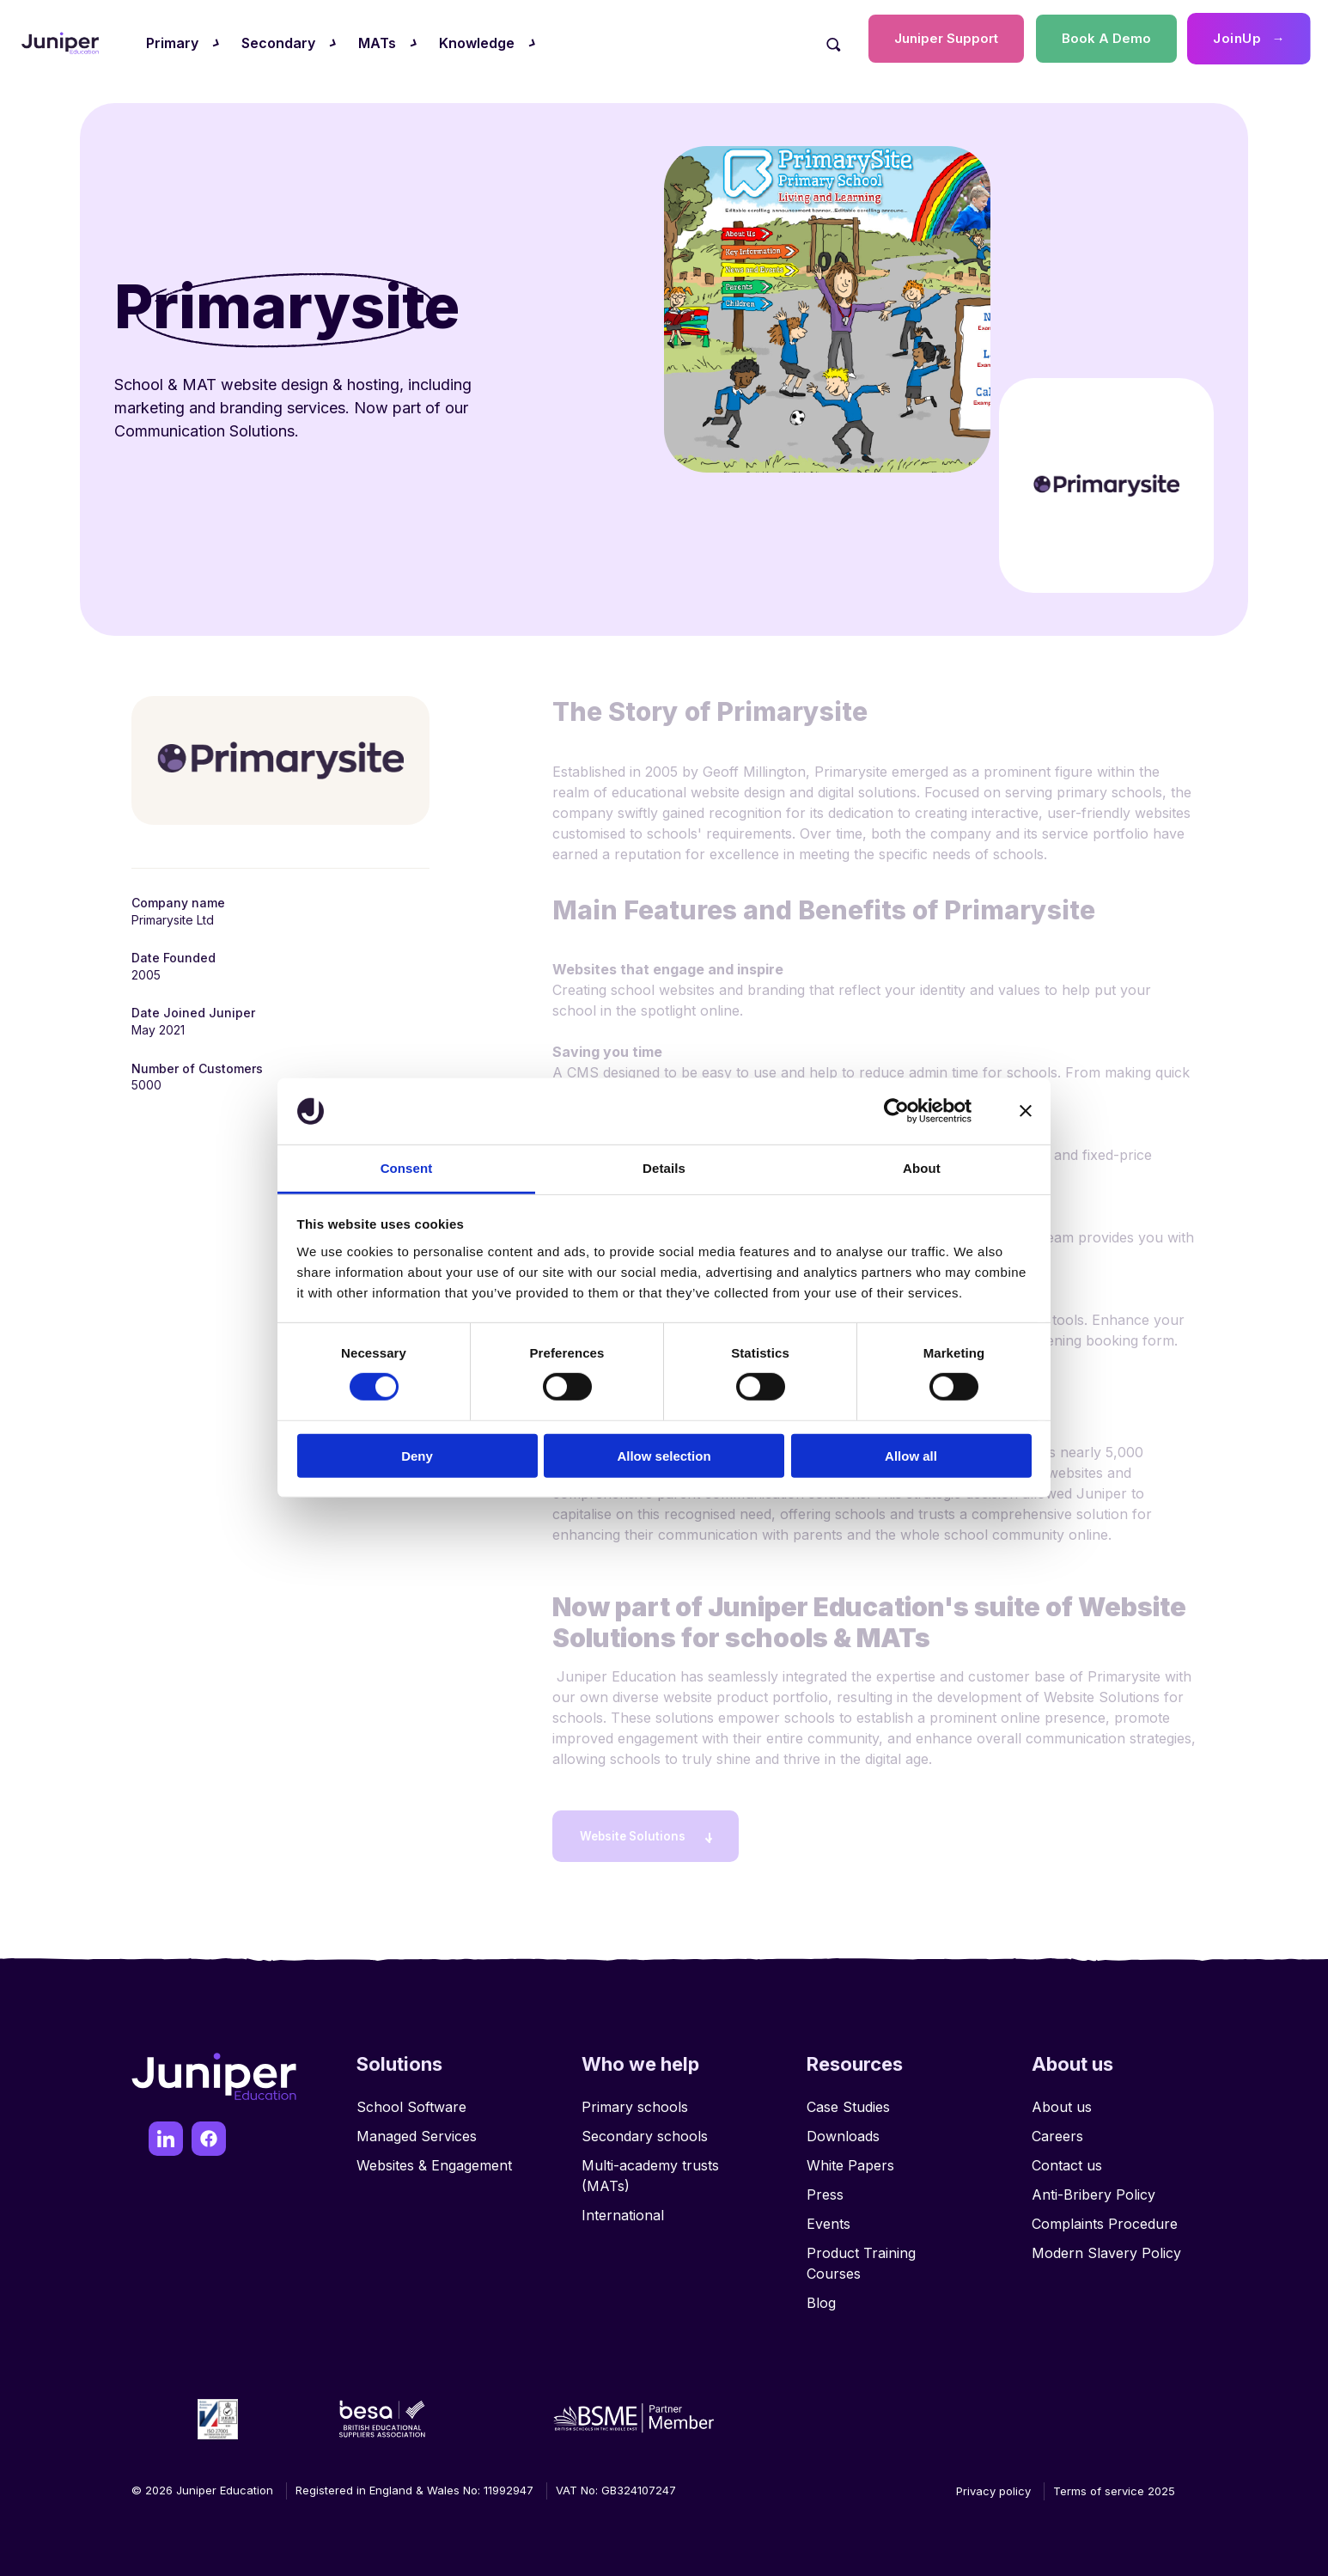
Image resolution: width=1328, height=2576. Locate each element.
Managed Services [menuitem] (416, 2129)
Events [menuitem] (828, 2216)
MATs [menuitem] (377, 43)
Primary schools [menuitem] (635, 2100)
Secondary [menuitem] (278, 43)
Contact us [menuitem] (1067, 2158)
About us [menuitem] (1062, 2100)
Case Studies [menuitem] (848, 2100)
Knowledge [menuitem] (477, 43)
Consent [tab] (407, 1168)
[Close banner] (1026, 1111)
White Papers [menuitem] (850, 2158)
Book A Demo (1106, 38)
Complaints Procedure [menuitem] (1105, 2216)
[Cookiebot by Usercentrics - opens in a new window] (896, 1111)
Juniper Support (946, 38)
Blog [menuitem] (821, 2295)
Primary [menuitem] (172, 43)
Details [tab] (664, 1168)
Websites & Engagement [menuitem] (434, 2158)
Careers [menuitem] (1057, 2129)
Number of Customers (197, 1068)
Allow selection (663, 1455)
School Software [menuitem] (411, 2100)
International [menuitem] (623, 2208)
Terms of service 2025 (1114, 2484)
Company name (178, 902)
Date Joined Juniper (193, 1012)
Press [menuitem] (825, 2187)
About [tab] (922, 1168)
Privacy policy (993, 2484)
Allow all (911, 1455)
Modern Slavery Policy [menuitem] (1106, 2246)
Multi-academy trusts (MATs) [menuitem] (650, 2169)
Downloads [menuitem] (843, 2129)
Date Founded (173, 957)
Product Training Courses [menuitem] (861, 2256)
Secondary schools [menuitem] (645, 2129)
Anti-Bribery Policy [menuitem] (1093, 2187)
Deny (417, 1455)
